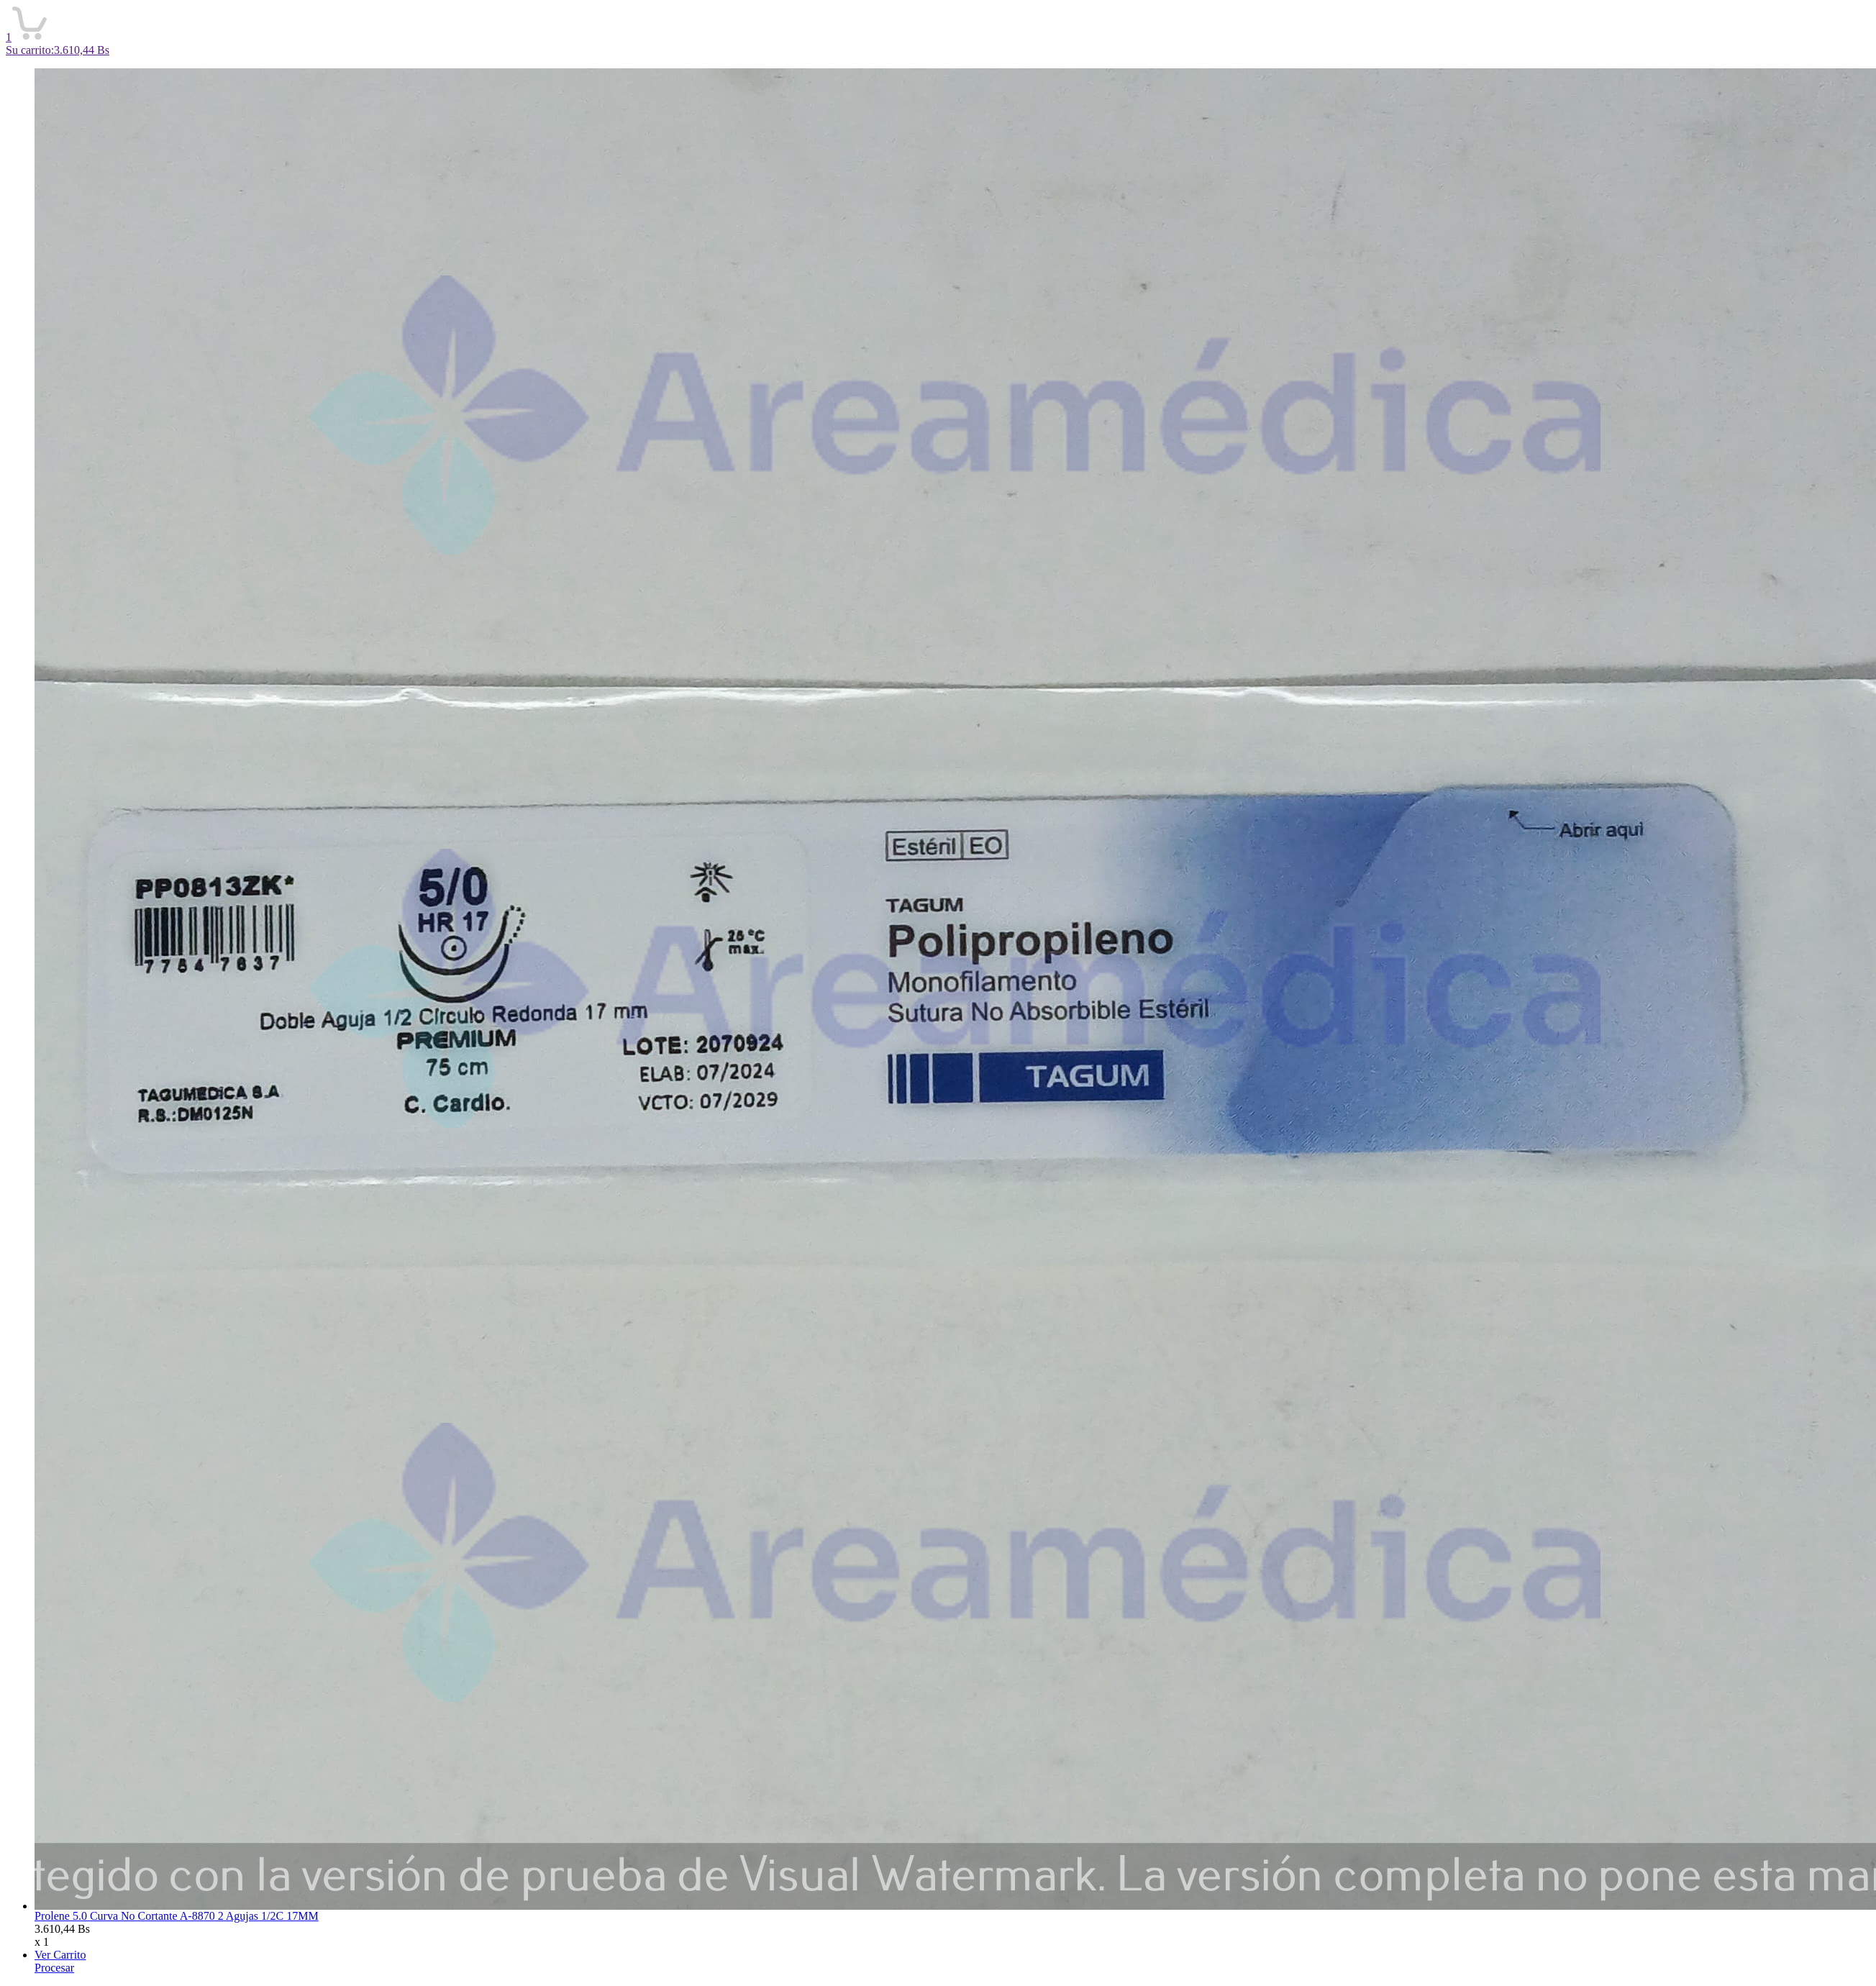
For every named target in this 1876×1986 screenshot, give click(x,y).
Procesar (54, 1968)
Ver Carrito (60, 1955)
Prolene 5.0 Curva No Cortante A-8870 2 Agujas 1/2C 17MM (177, 1916)
